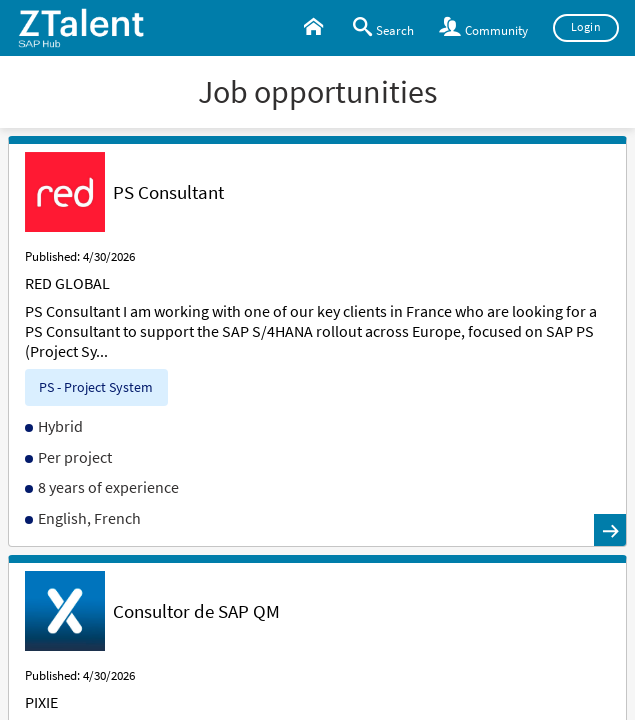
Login (586, 27)
